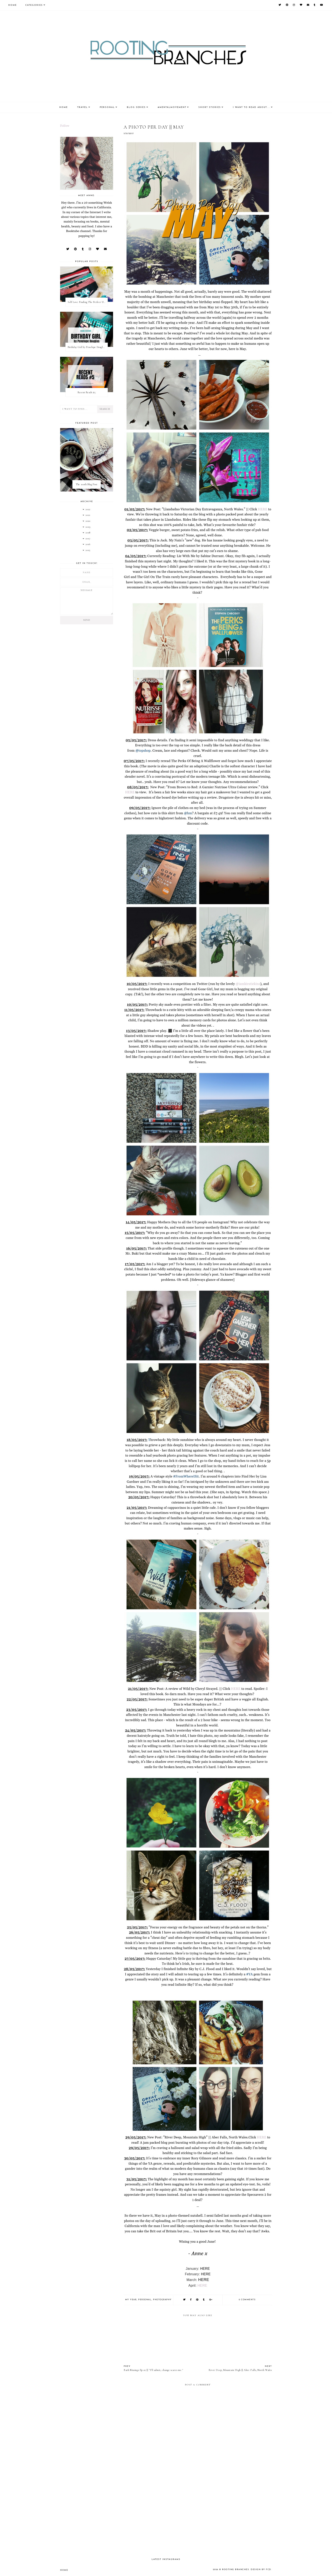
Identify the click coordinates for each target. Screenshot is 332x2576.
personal (144, 2300)
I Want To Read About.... (251, 107)
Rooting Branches (237, 2570)
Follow (64, 126)
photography (162, 2300)
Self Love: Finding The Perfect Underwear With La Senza (88, 302)
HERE (262, 509)
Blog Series (136, 107)
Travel (82, 107)
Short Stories (209, 107)
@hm (188, 813)
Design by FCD (261, 2570)
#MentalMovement (172, 107)
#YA (249, 1974)
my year (131, 2300)
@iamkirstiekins (248, 984)
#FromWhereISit (186, 1477)
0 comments (247, 2300)
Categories (34, 5)
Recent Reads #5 (87, 392)
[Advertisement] (198, 2518)
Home (12, 5)
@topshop (143, 751)
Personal (107, 107)
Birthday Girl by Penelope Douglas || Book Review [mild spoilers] (88, 347)
